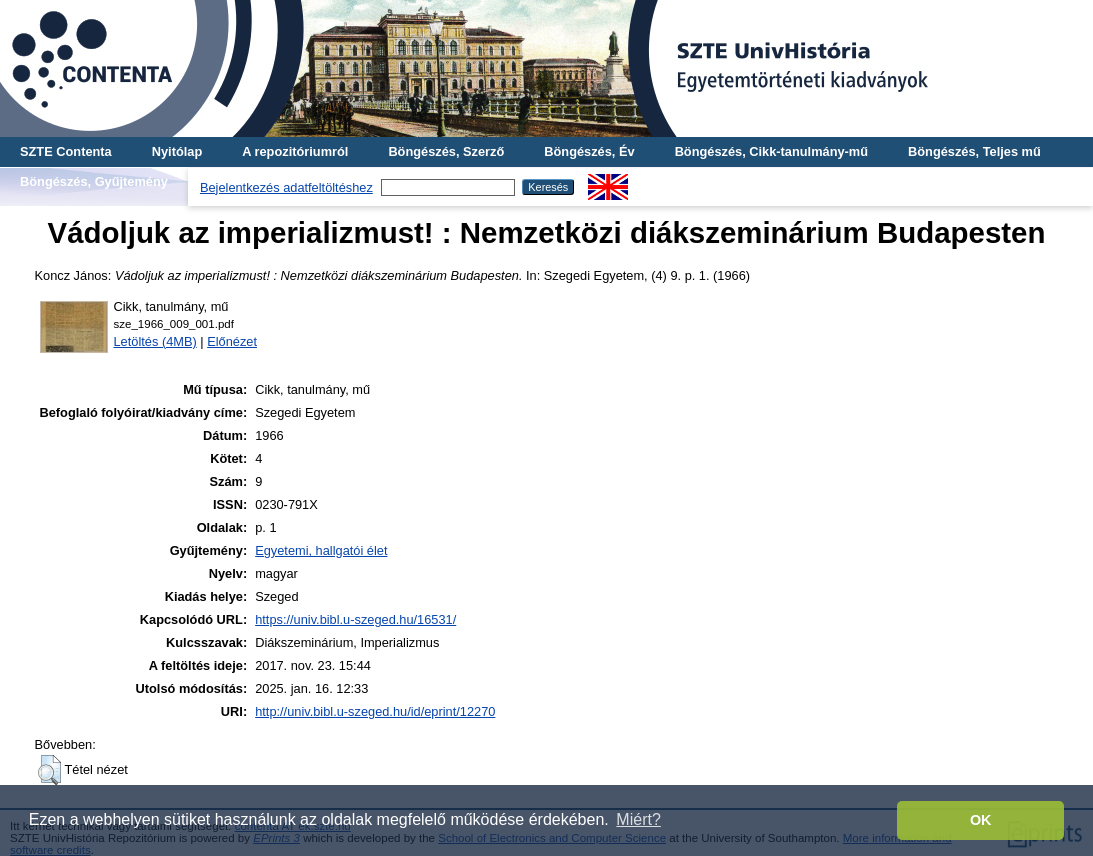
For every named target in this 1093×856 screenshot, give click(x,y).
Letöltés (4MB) (155, 341)
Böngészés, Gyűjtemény (94, 181)
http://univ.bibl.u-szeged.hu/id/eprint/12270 (375, 711)
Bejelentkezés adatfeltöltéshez (286, 187)
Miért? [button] (638, 819)
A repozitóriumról (295, 151)
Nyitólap (177, 151)
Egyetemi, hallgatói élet (321, 550)
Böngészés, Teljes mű (974, 151)
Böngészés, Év (589, 151)
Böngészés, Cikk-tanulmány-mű (771, 151)
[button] (49, 770)
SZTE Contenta (66, 151)
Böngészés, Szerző (446, 151)
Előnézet (232, 341)
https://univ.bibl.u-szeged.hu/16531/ (355, 619)
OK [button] (981, 820)
